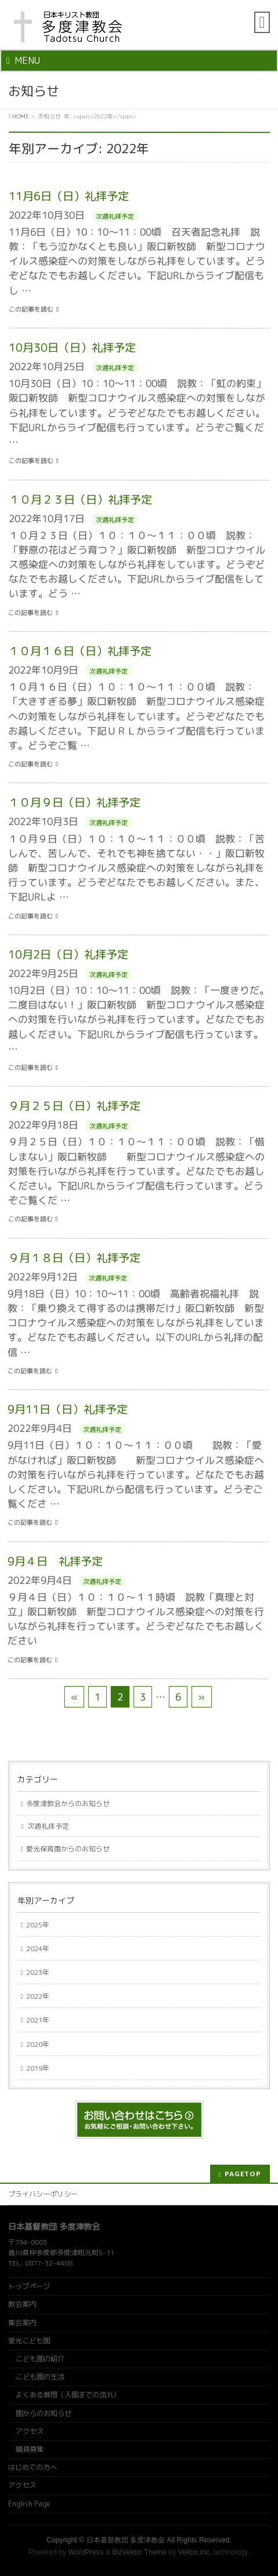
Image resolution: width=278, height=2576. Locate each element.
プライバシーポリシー (43, 2194)
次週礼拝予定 (115, 216)
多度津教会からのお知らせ (68, 1803)
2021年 (37, 2020)
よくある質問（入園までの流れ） (68, 2395)
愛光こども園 (29, 2341)
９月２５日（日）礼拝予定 (74, 1105)
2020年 (37, 2044)
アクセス (30, 2431)
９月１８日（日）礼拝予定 (74, 1257)
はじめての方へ (32, 2467)
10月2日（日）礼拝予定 (68, 954)
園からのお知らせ (43, 2413)
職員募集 (30, 2449)
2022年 (37, 1996)
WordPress (86, 2552)
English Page (29, 2504)
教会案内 (22, 2304)
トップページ (29, 2286)
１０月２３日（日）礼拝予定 (80, 499)
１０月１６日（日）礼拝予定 (80, 651)
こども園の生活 (40, 2377)
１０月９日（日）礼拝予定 (75, 802)
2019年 (37, 2068)
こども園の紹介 (40, 2359)
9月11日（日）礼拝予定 (68, 1409)
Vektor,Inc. (195, 2552)
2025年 (37, 1925)
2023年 (37, 1972)
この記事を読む (31, 309)
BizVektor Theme (139, 2552)
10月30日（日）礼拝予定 (72, 347)
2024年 (37, 1948)
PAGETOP (243, 2173)
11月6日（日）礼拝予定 (69, 196)
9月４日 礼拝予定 (55, 1561)
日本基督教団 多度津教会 (125, 2540)
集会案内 (22, 2323)
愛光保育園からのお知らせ (68, 1849)
